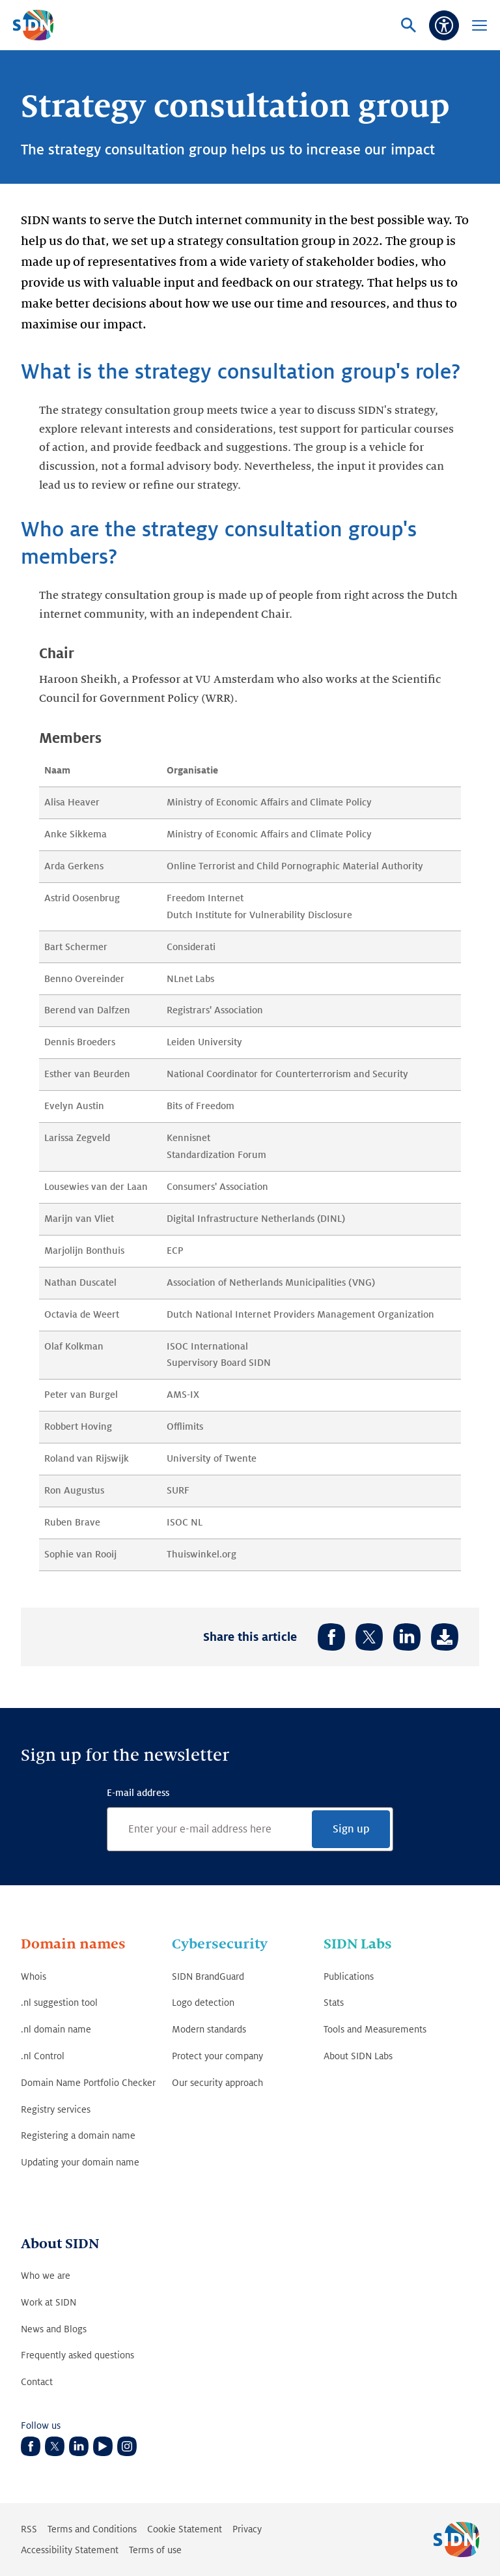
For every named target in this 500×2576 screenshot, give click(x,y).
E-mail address (138, 1792)
